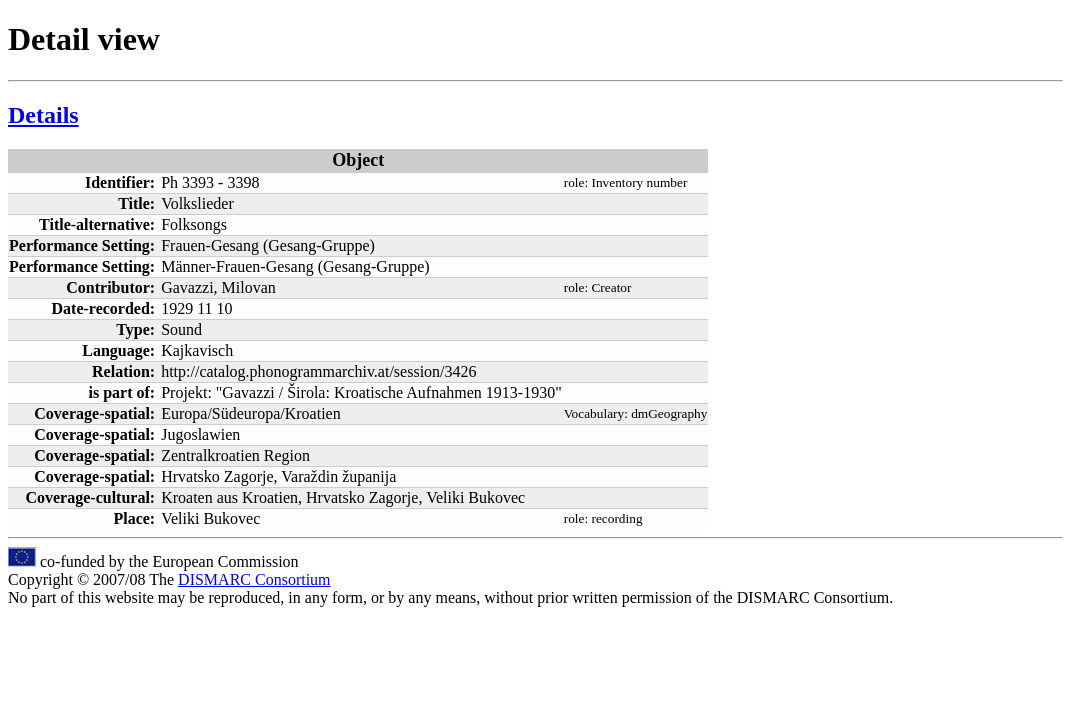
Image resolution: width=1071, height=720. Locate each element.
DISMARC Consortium (254, 579)
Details (43, 115)
